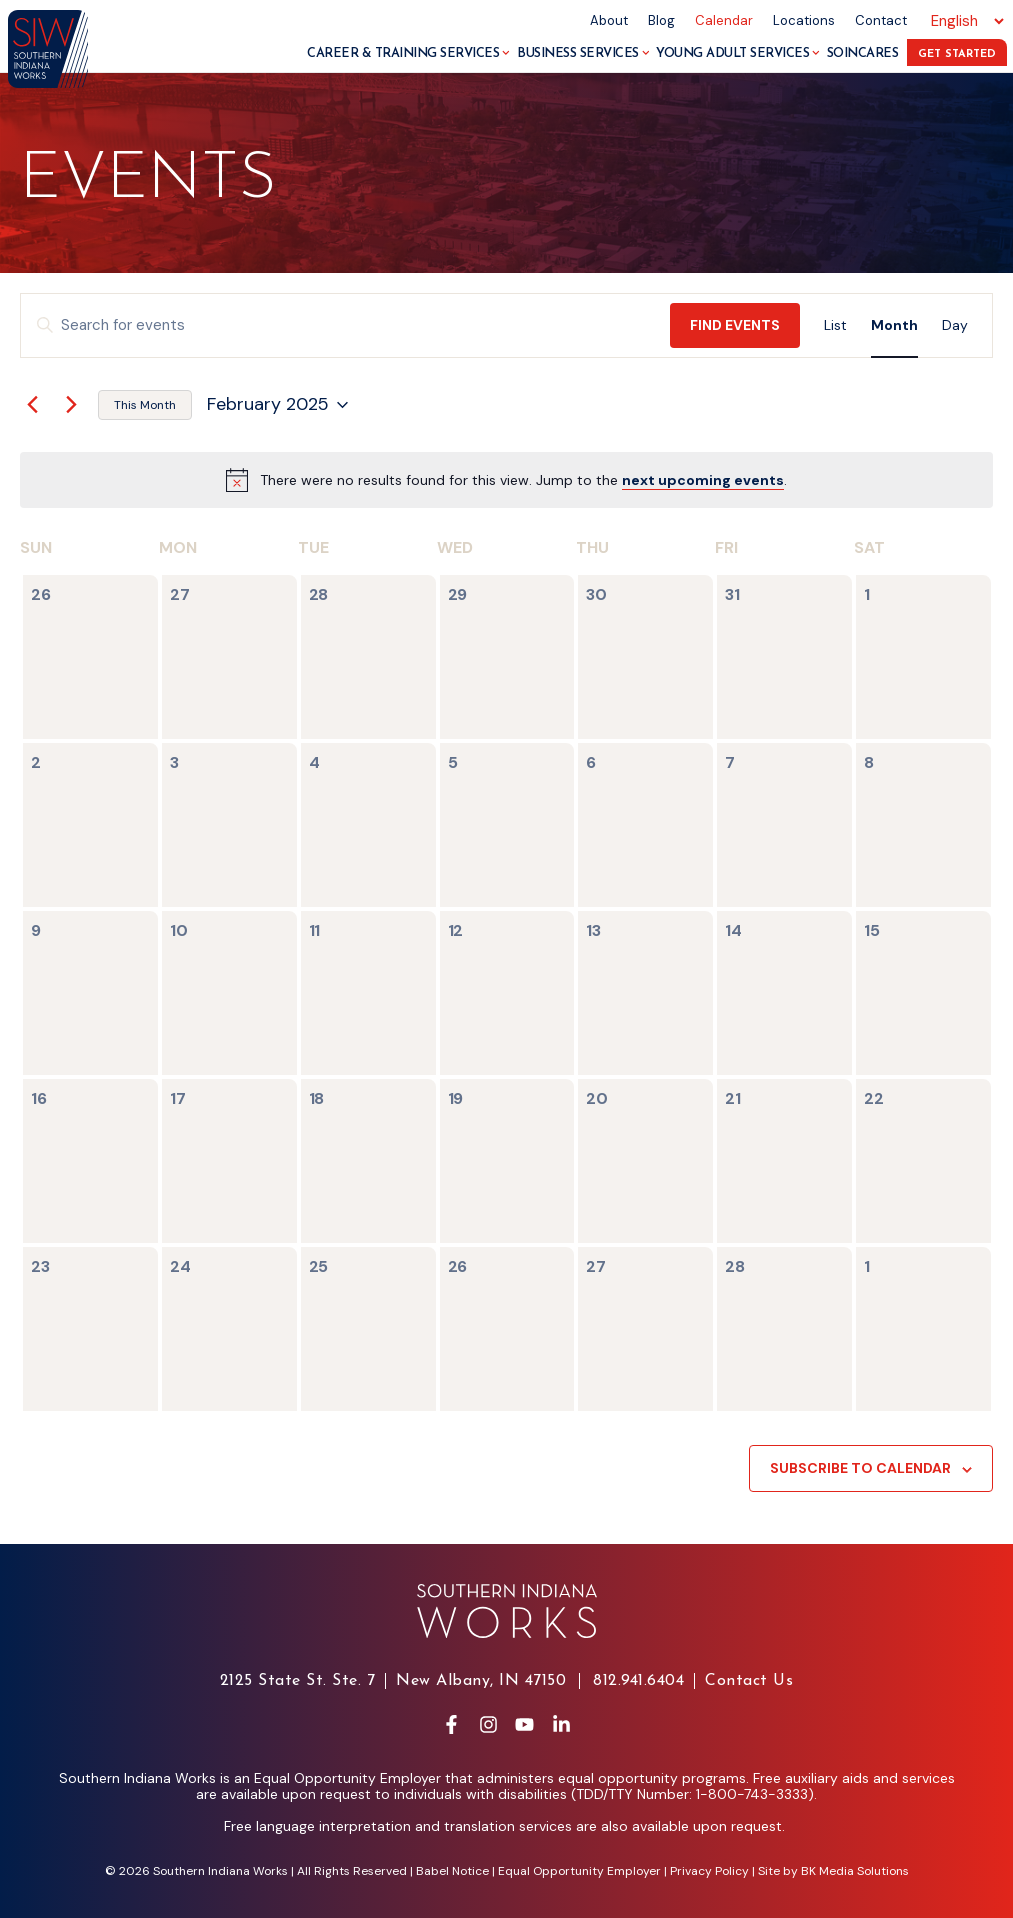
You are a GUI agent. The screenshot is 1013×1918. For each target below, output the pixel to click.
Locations (804, 20)
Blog (661, 20)
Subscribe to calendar (860, 1468)
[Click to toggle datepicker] (277, 405)
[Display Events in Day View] (955, 325)
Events (148, 180)
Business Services (583, 53)
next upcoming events (703, 480)
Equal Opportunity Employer (579, 1871)
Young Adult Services (738, 53)
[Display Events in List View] (835, 325)
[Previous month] (32, 405)
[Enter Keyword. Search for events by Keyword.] (345, 325)
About (609, 20)
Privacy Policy (709, 1871)
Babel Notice (452, 1871)
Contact (881, 20)
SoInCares (863, 53)
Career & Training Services (408, 53)
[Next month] (71, 405)
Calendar (724, 20)
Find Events (735, 325)
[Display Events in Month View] (894, 325)
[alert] (523, 480)
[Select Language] (964, 21)
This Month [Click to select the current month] (145, 405)
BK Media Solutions (855, 1871)
